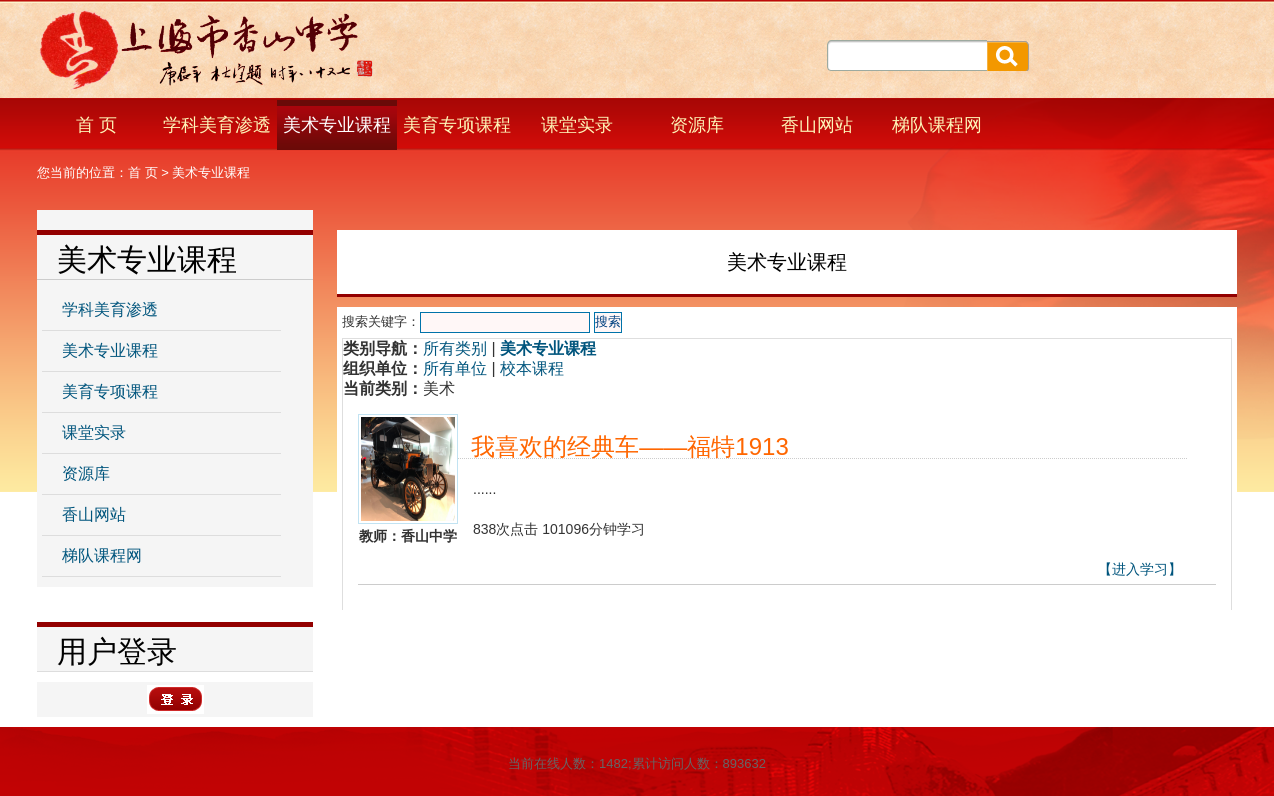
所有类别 (455, 348)
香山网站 (817, 125)
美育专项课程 (457, 125)
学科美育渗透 (217, 125)
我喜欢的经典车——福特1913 (629, 446)
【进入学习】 (1140, 569)
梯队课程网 (937, 125)
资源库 (697, 125)
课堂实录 (577, 125)
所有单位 (455, 368)
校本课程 (532, 368)
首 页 (96, 125)
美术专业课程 (337, 125)
